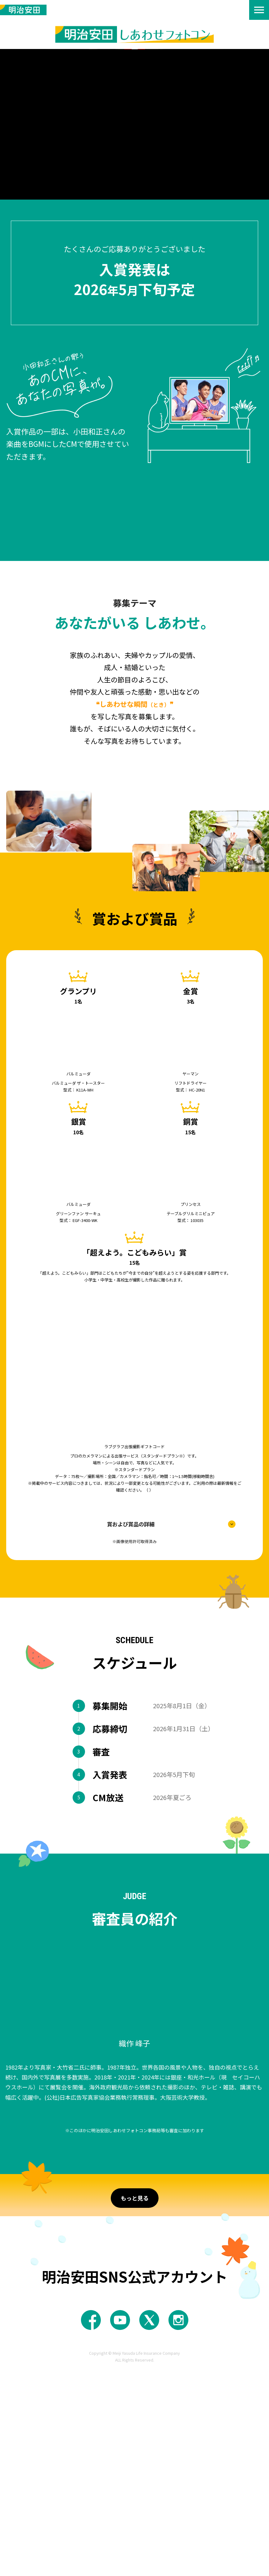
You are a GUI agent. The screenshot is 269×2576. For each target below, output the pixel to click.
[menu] (259, 10)
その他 (184, 2286)
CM (148, 2286)
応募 (81, 2285)
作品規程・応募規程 (139, 760)
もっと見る (135, 2404)
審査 (115, 2286)
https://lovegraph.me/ (148, 1490)
